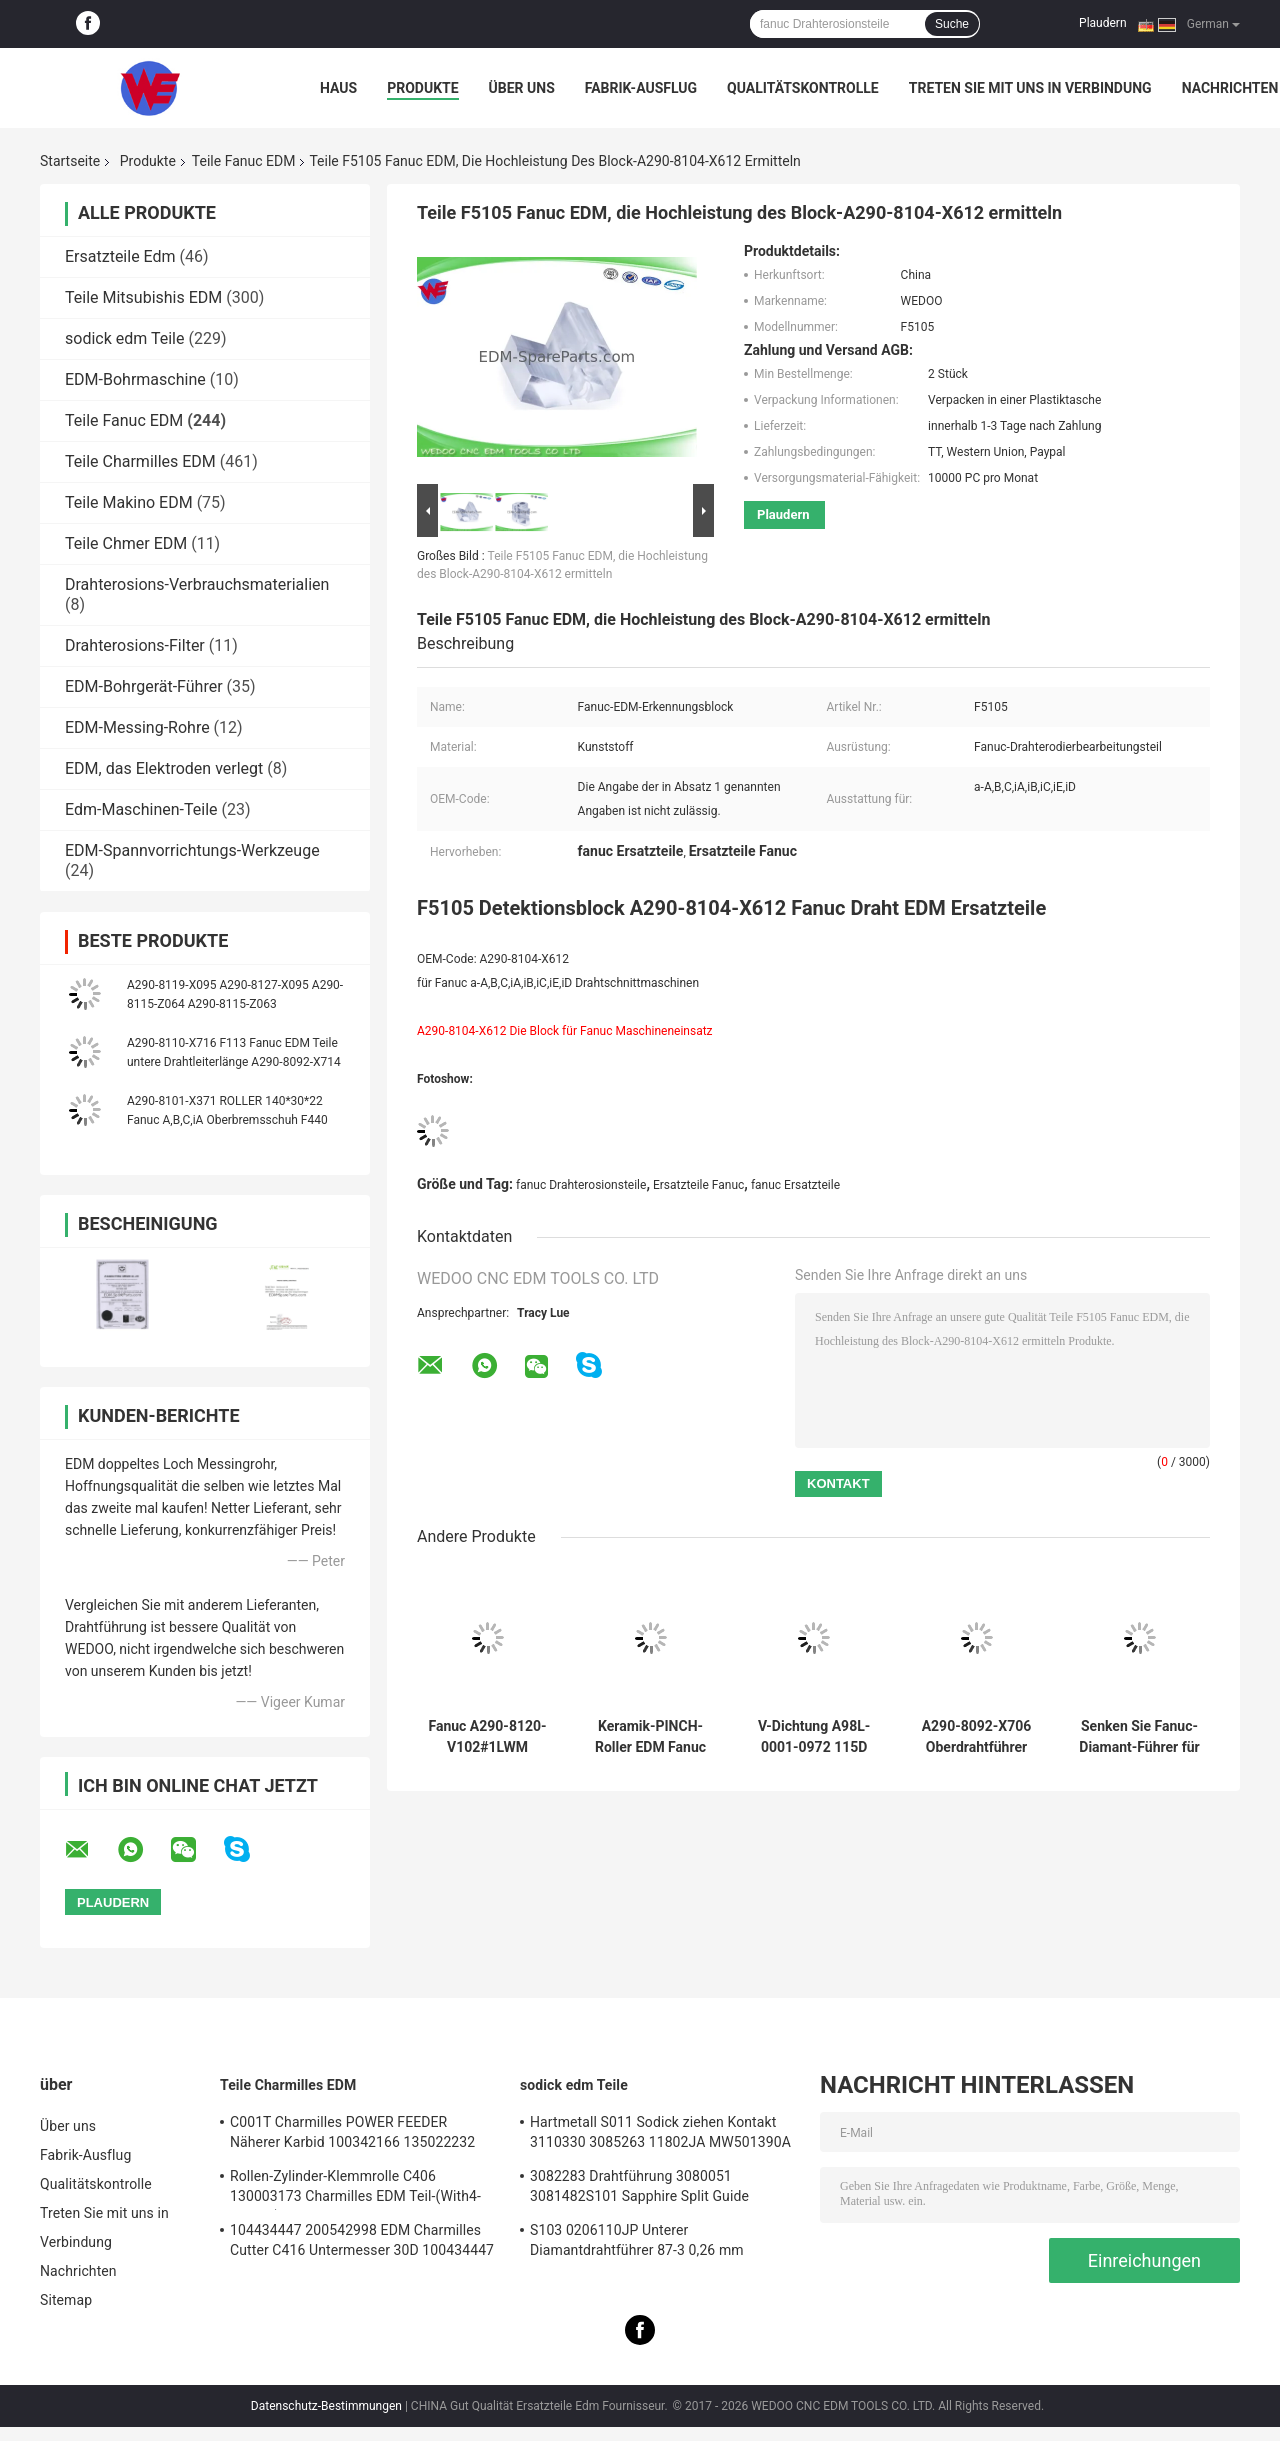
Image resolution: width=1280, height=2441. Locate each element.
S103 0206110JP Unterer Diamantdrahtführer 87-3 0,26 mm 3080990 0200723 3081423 (637, 2243)
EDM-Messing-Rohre (137, 727)
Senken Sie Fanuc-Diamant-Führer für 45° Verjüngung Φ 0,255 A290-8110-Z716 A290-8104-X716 (1139, 1737)
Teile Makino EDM (129, 502)
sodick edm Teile (124, 338)
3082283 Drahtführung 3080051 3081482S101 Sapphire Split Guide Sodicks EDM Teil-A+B (639, 2189)
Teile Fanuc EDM (244, 161)
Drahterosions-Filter (135, 645)
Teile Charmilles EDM (140, 461)
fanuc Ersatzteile (795, 1185)
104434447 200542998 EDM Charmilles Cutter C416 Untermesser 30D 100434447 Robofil (362, 2243)
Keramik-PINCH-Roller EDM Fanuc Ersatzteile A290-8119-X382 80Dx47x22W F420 (650, 1737)
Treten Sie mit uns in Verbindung (1030, 88)
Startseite (70, 161)
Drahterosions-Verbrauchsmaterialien (197, 584)
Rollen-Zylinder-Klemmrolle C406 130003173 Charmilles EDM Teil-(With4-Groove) (355, 2189)
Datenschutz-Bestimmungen (326, 2406)
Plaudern (1102, 23)
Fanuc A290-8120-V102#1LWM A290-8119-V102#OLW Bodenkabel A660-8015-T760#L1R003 (487, 1737)
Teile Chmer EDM (126, 543)
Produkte (422, 88)
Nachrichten (1230, 88)
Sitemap (66, 2300)
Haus (338, 88)
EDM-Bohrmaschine (135, 379)
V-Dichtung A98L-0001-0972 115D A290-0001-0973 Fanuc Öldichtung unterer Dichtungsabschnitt (814, 1737)
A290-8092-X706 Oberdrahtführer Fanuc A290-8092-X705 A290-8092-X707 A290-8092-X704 (976, 1737)
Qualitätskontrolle (803, 88)
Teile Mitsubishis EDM (143, 297)
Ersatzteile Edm (120, 256)
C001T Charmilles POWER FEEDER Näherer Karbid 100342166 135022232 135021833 (352, 2135)
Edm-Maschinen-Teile (141, 809)
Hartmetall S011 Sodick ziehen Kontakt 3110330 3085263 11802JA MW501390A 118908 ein (660, 2135)
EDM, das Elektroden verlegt (164, 768)
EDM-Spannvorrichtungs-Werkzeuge (192, 850)
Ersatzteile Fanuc (698, 1185)
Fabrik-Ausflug (641, 88)
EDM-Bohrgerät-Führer (144, 686)
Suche (952, 24)
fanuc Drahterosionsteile (581, 1185)
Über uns (522, 88)
